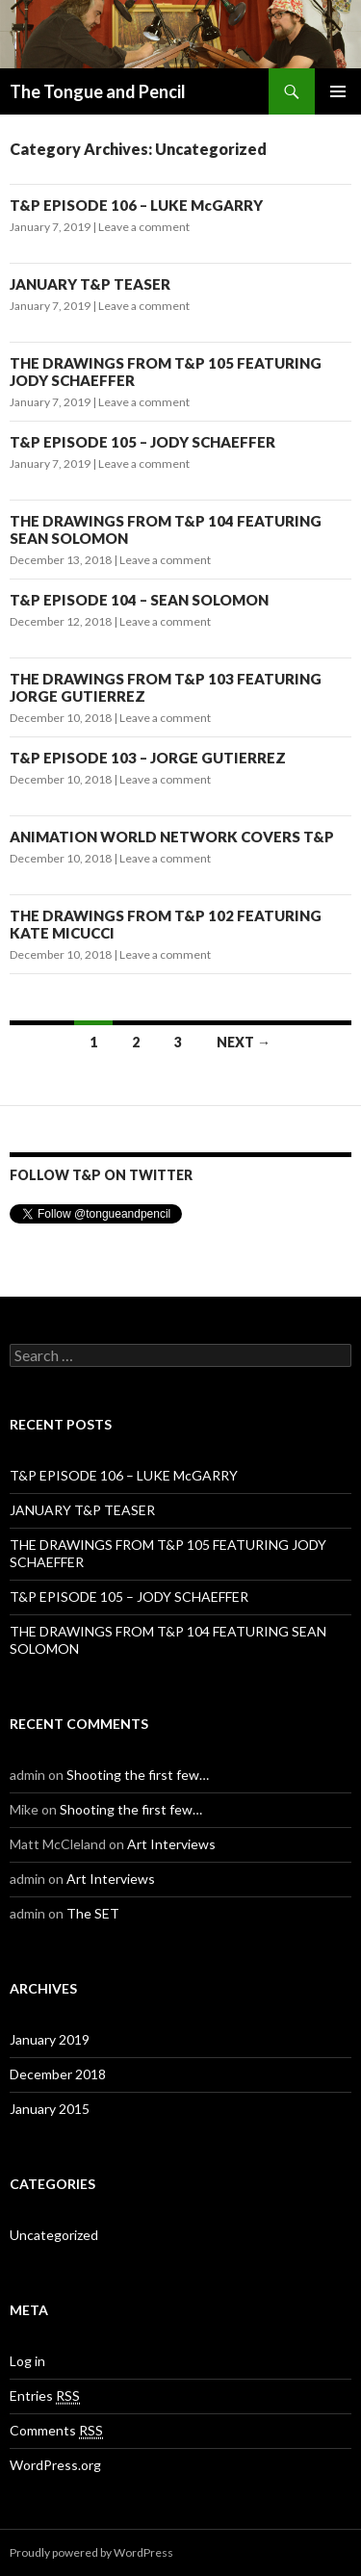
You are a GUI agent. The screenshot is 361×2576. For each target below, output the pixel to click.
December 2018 (58, 2074)
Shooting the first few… (137, 1774)
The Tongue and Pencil (98, 91)
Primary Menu (338, 91)
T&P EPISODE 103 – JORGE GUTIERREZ (148, 757)
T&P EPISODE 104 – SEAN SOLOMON (139, 599)
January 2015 (50, 2108)
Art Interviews (171, 1844)
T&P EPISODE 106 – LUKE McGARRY (136, 205)
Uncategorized (54, 2235)
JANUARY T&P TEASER (90, 284)
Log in (27, 2361)
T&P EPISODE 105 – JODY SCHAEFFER (142, 442)
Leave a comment (144, 226)
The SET (92, 1913)
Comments (56, 2430)
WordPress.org (55, 2465)
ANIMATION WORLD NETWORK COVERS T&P (172, 836)
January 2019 (50, 2039)
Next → (244, 1042)
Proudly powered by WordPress (91, 2552)
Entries (45, 2396)
